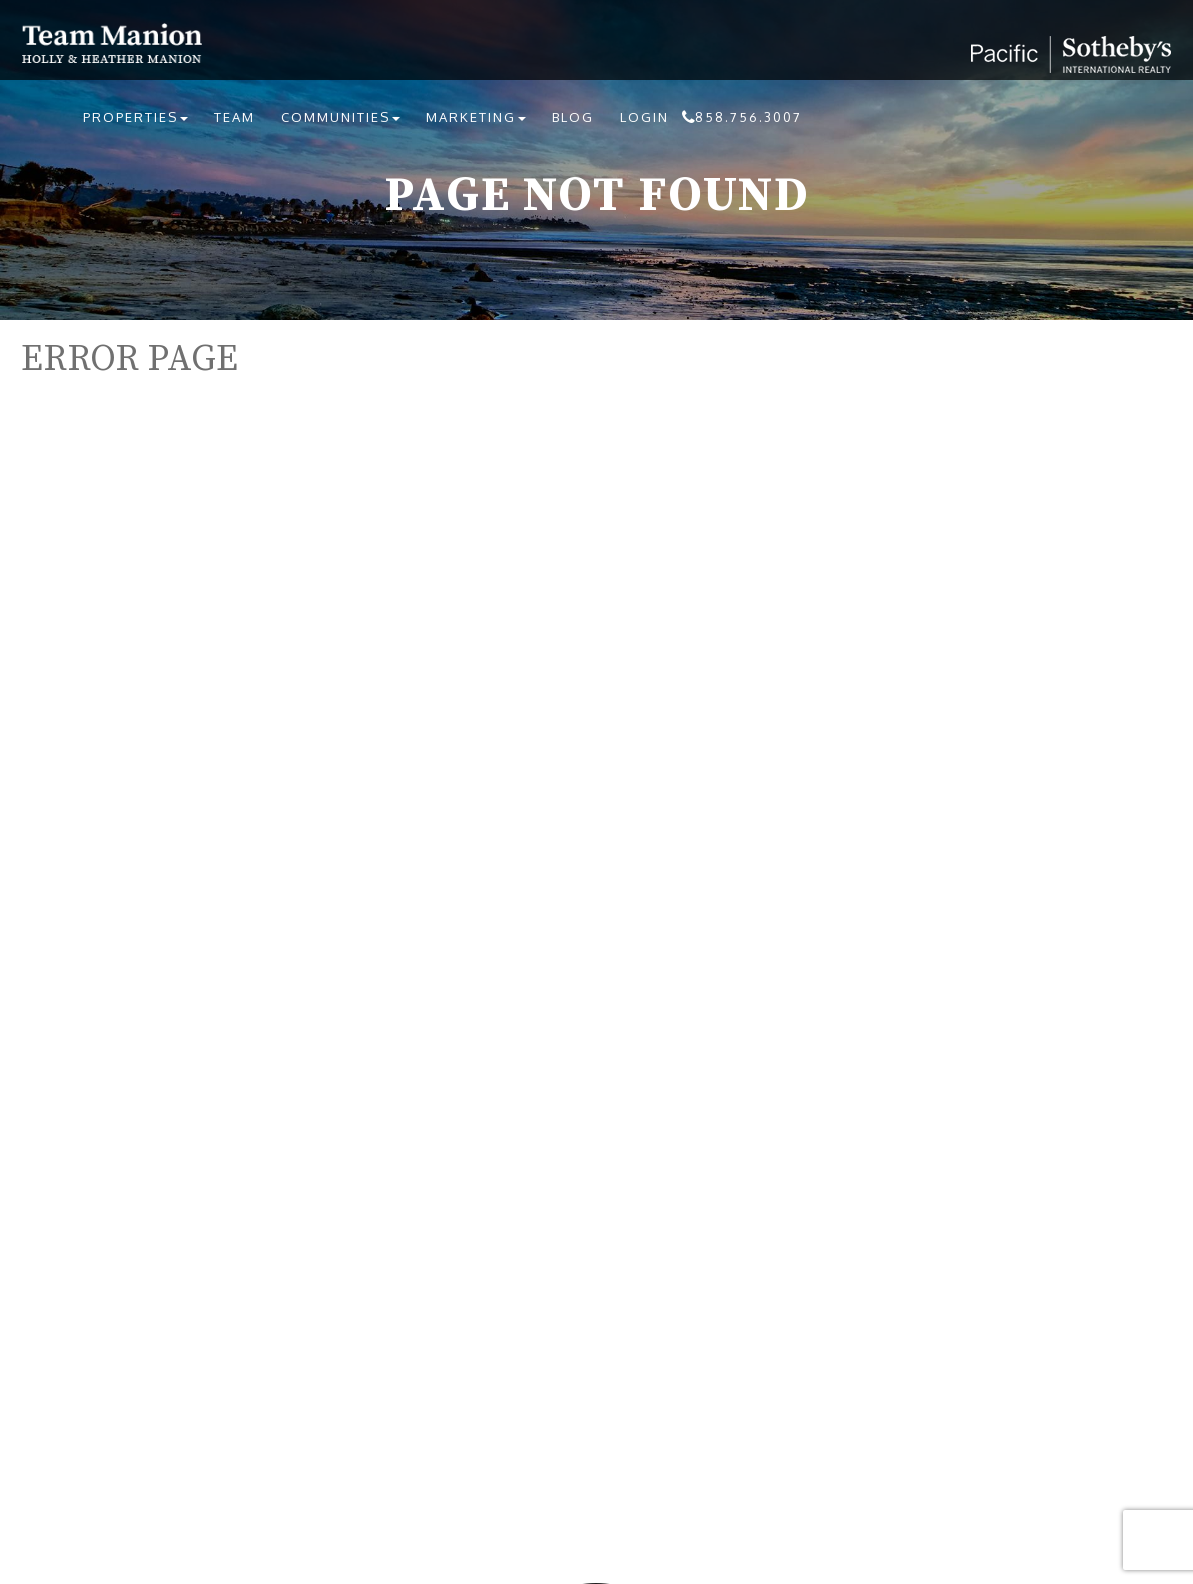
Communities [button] (340, 117)
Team (234, 117)
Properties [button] (135, 117)
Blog (573, 117)
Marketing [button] (476, 117)
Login (644, 117)
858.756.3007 (748, 117)
